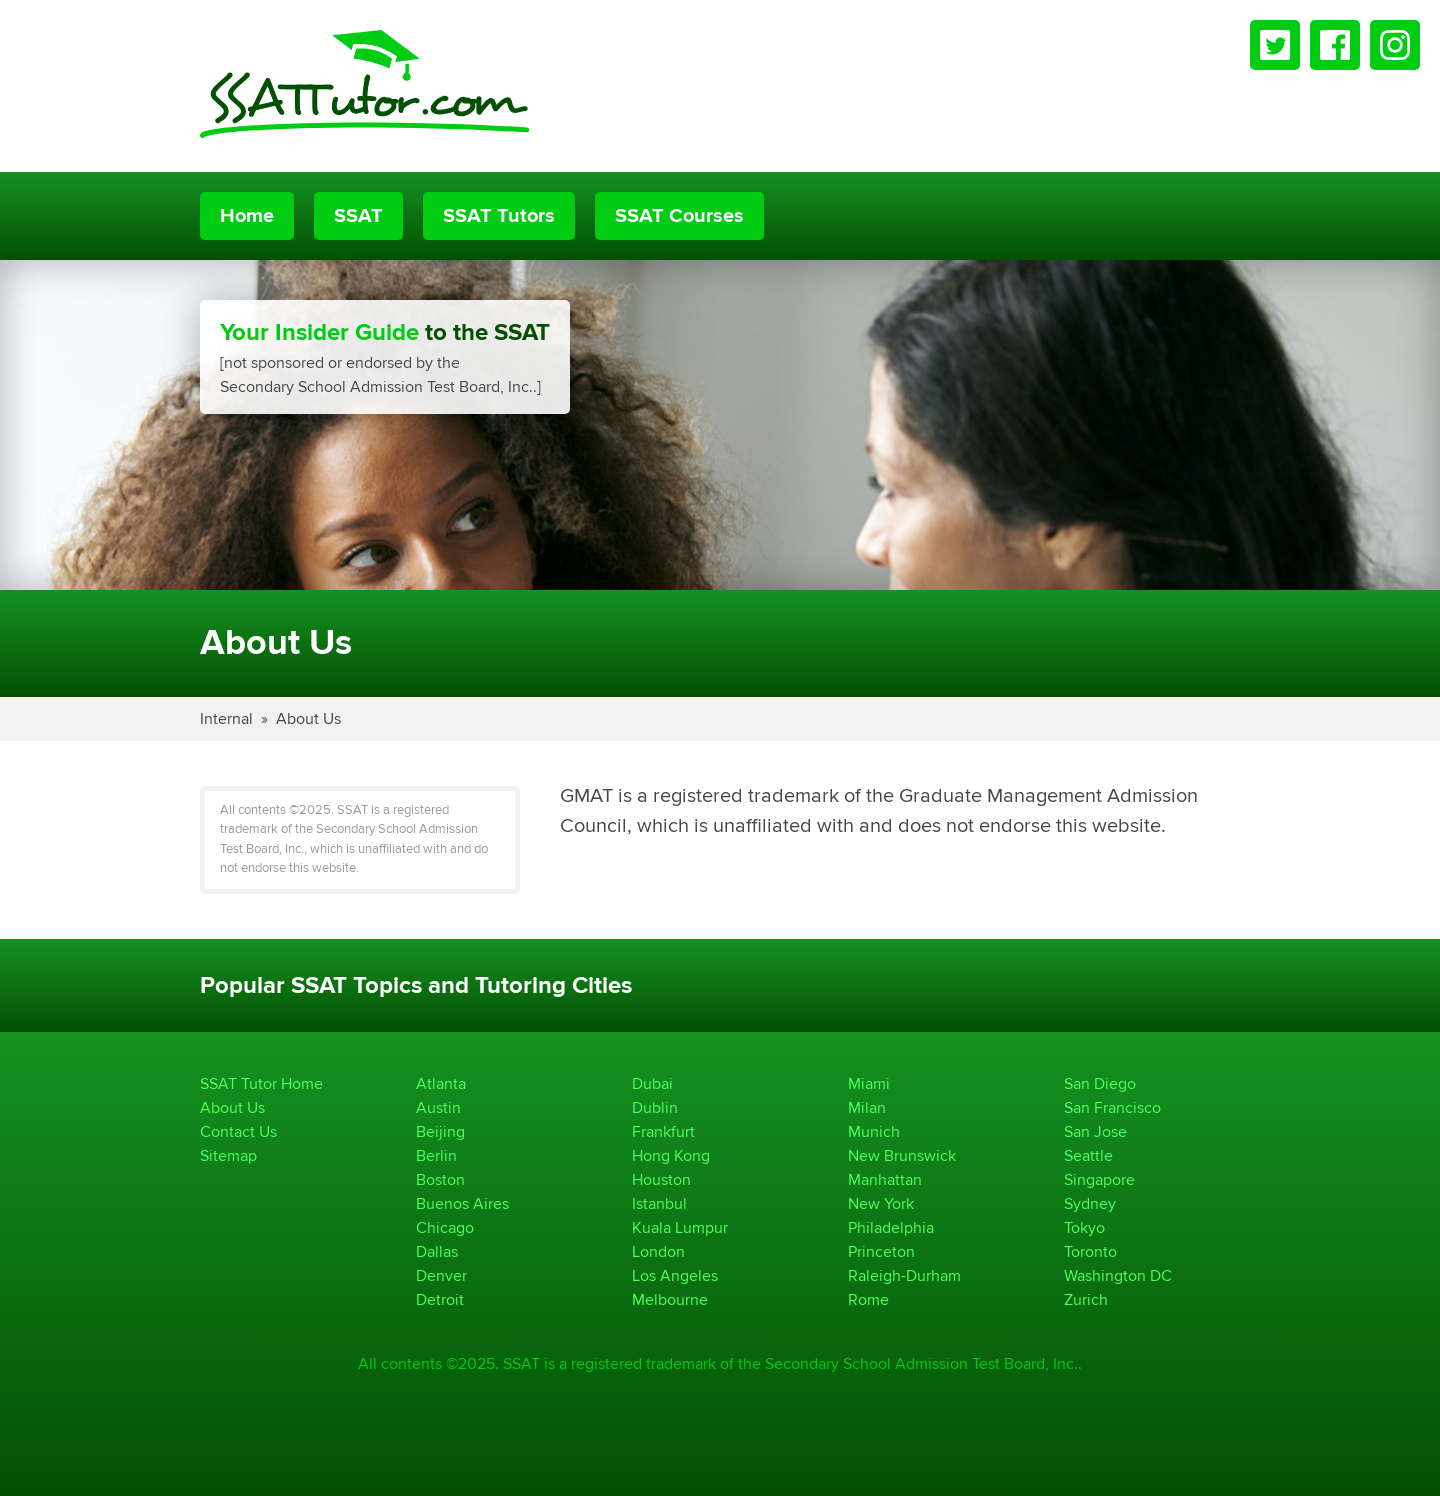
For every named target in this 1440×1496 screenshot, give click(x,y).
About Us (308, 718)
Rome (868, 1299)
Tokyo (1084, 1227)
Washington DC (1118, 1275)
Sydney (1090, 1203)
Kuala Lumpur (680, 1227)
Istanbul (659, 1203)
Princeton (881, 1251)
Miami (869, 1083)
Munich (874, 1131)
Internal (226, 718)
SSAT (358, 216)
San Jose (1095, 1131)
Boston (440, 1179)
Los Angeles (675, 1275)
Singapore (1099, 1179)
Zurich (1086, 1299)
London (658, 1251)
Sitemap (228, 1155)
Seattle (1088, 1155)
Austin (438, 1107)
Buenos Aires (462, 1203)
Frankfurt (663, 1131)
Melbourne (670, 1299)
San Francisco (1112, 1107)
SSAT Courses (679, 216)
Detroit (440, 1299)
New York (881, 1203)
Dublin (655, 1107)
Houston (661, 1179)
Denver (441, 1275)
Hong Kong (671, 1155)
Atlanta (441, 1083)
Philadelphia (891, 1227)
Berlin (436, 1155)
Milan (867, 1107)
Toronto (1090, 1251)
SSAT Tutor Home (261, 1083)
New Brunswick (902, 1155)
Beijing (440, 1131)
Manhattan (885, 1179)
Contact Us (238, 1131)
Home (247, 216)
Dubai (652, 1083)
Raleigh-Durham (904, 1275)
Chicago (445, 1227)
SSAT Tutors (499, 216)
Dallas (437, 1251)
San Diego (1100, 1083)
